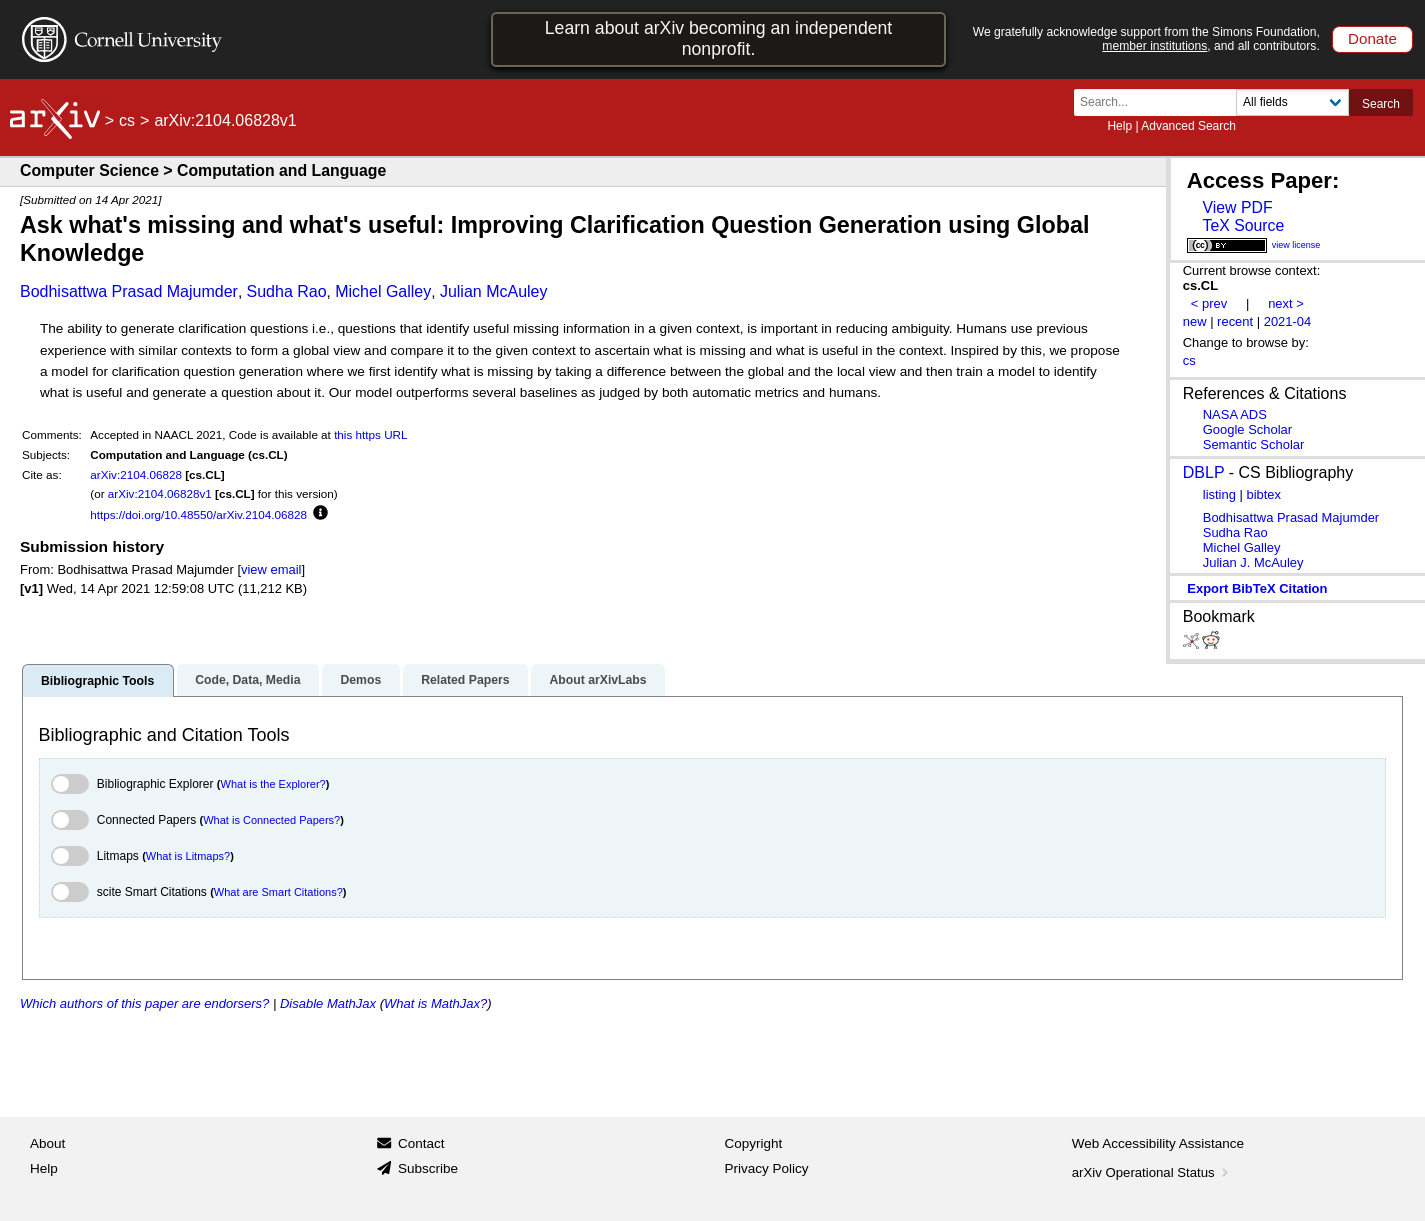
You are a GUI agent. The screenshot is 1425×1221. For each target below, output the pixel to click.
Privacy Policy (767, 1168)
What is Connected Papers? (271, 820)
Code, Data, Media (247, 680)
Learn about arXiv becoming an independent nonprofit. (719, 38)
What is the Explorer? (273, 784)
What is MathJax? (435, 1003)
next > (1286, 303)
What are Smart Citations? (278, 892)
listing (1219, 494)
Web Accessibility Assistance (1158, 1143)
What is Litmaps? (188, 856)
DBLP (1204, 472)
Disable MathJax (328, 1003)
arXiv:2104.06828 (136, 474)
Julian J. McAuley (1253, 562)
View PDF (1237, 207)
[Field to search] (1292, 102)
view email (271, 569)
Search (1381, 104)
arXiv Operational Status (1152, 1172)
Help (1119, 126)
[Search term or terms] (1161, 102)
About (47, 1143)
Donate (1372, 38)
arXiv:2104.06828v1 (160, 493)
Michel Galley (383, 291)
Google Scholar (1247, 429)
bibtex (1263, 494)
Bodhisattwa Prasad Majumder (129, 291)
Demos (360, 680)
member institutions (1154, 46)
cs (127, 120)
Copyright (754, 1143)
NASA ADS (1235, 414)
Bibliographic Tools (97, 681)
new (1195, 321)
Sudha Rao (287, 291)
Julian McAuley (494, 291)
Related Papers (465, 680)
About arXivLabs (597, 680)
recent (1235, 321)
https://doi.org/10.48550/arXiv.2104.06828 (198, 514)
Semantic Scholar (1254, 444)
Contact (421, 1143)
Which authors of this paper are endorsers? (144, 1003)
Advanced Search (1188, 126)
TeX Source (1243, 225)
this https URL (370, 434)
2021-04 (1288, 321)
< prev (1209, 303)
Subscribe (428, 1168)
